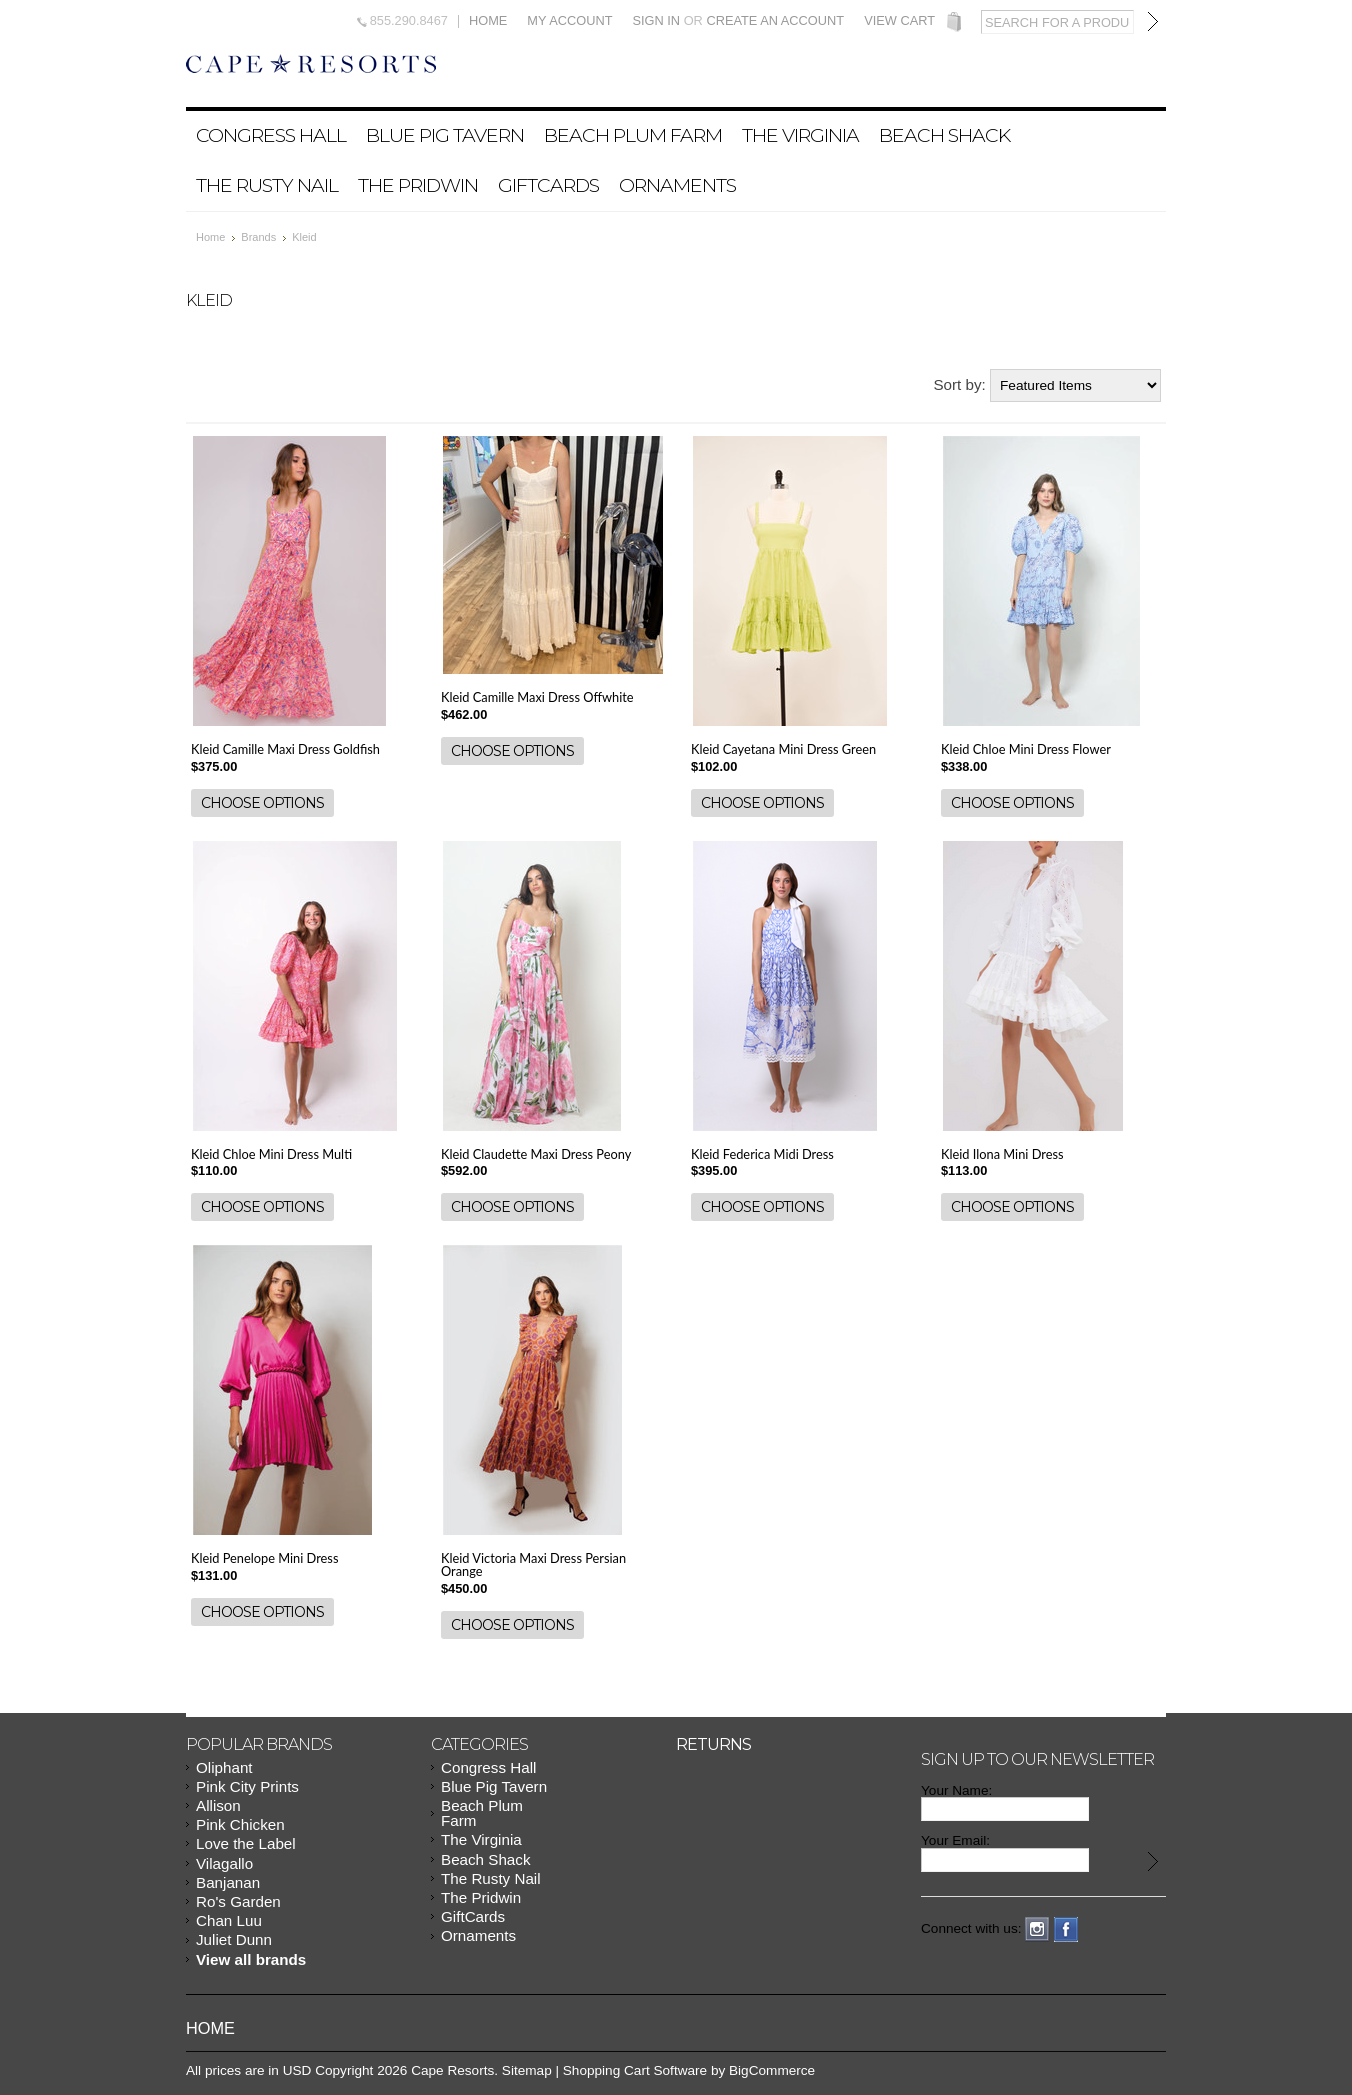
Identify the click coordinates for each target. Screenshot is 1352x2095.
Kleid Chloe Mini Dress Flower (1026, 749)
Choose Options (262, 803)
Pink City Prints (247, 1786)
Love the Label (246, 1843)
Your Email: (955, 1840)
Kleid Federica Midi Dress (762, 1154)
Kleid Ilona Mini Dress (1002, 1154)
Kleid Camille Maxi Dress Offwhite (537, 697)
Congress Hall (271, 135)
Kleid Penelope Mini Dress (264, 1558)
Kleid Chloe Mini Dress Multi (271, 1154)
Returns (713, 1744)
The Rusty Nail (267, 185)
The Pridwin (418, 185)
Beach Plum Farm (633, 135)
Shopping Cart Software (635, 2070)
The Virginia (800, 135)
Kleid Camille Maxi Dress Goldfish (285, 749)
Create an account (775, 20)
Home (488, 21)
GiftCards (548, 185)
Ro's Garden (238, 1901)
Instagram (1037, 1929)
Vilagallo (224, 1863)
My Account (569, 21)
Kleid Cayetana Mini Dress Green (783, 749)
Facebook (1066, 1929)
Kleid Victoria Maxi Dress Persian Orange (533, 1564)
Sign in (656, 20)
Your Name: (956, 1790)
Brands (258, 237)
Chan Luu (229, 1920)
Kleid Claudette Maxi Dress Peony (536, 1154)
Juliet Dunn (234, 1939)
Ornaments (677, 185)
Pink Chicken (240, 1824)
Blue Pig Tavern (445, 135)
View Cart (899, 21)
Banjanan (228, 1882)
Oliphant (224, 1767)
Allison (218, 1805)
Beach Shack (944, 135)
